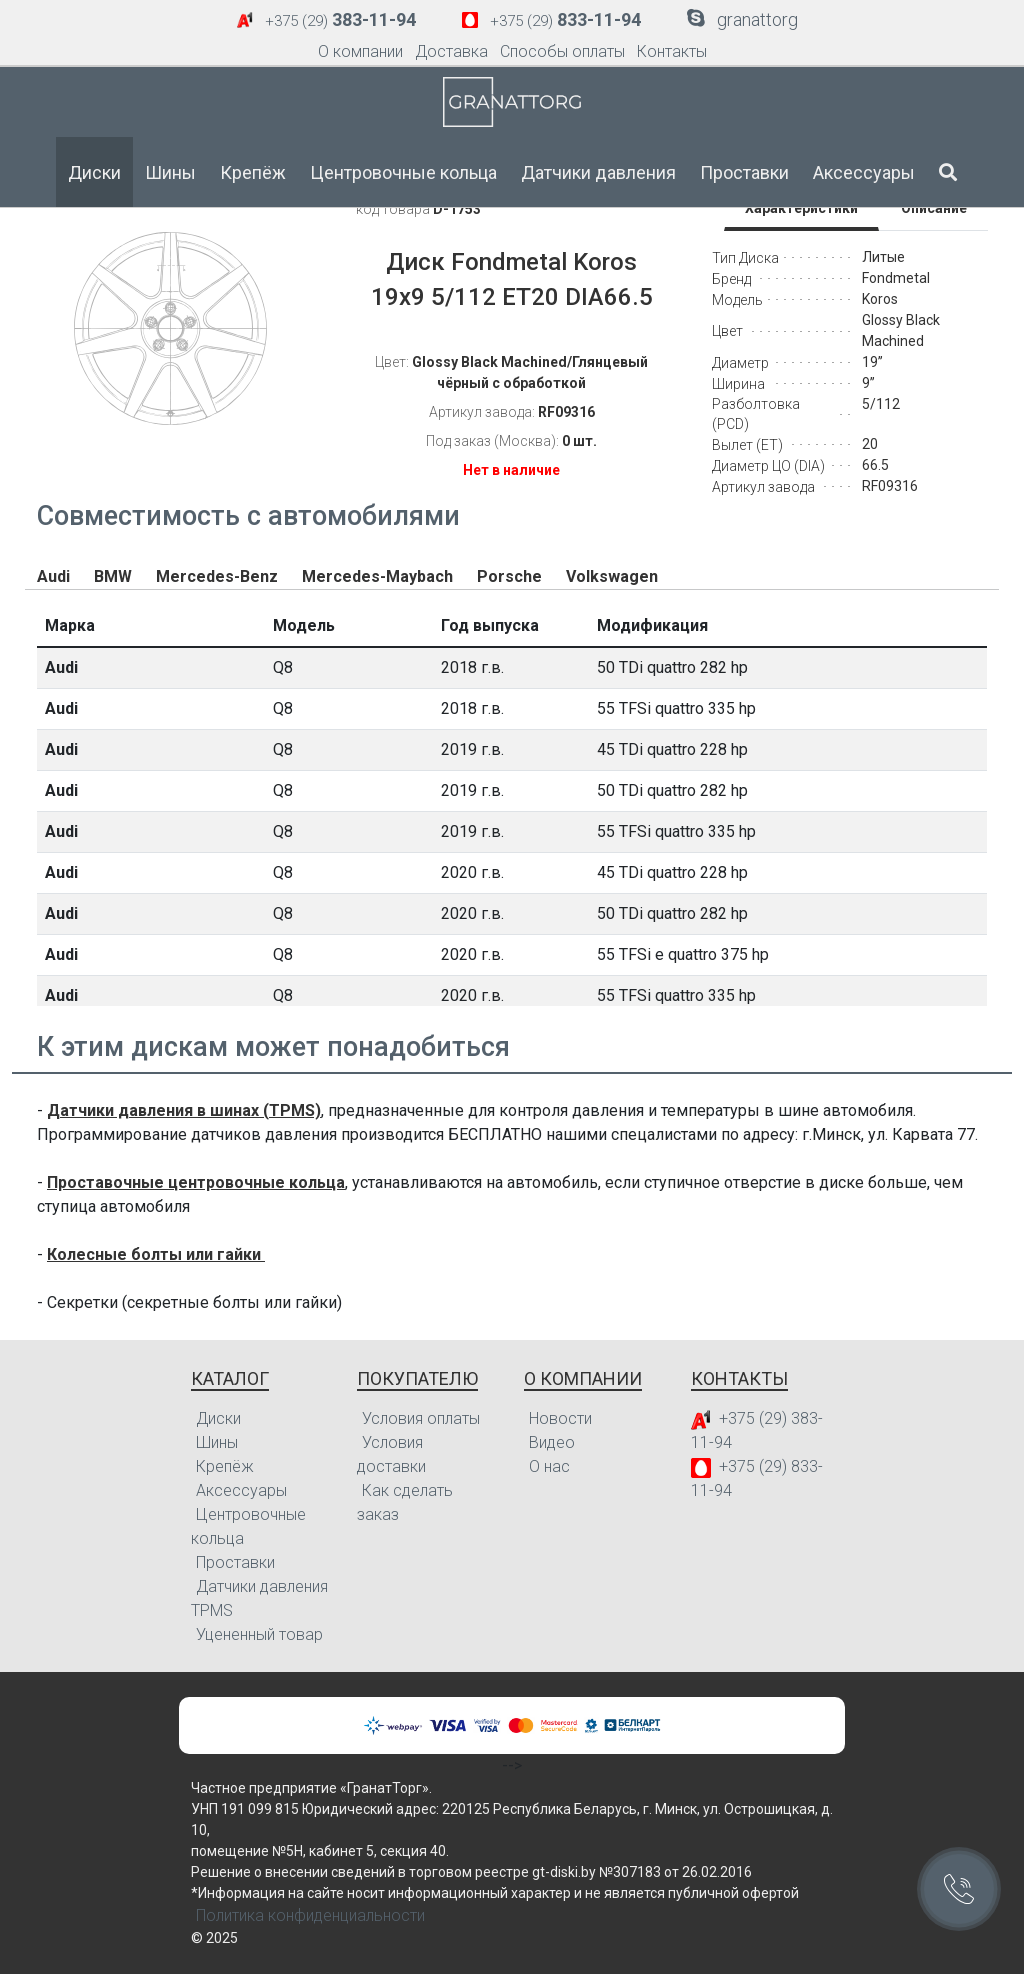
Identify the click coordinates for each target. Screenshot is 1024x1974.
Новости (560, 1418)
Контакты (672, 51)
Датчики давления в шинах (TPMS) (184, 1110)
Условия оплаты (421, 1418)
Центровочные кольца (403, 172)
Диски (94, 172)
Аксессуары (864, 172)
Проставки (744, 172)
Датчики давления (598, 172)
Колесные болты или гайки (156, 1254)
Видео (552, 1442)
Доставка (451, 51)
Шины (170, 172)
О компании (360, 51)
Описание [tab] (934, 208)
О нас (549, 1466)
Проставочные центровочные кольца (196, 1182)
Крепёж (253, 172)
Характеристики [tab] (801, 208)
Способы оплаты (562, 51)
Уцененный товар (259, 1634)
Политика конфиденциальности (310, 1915)
